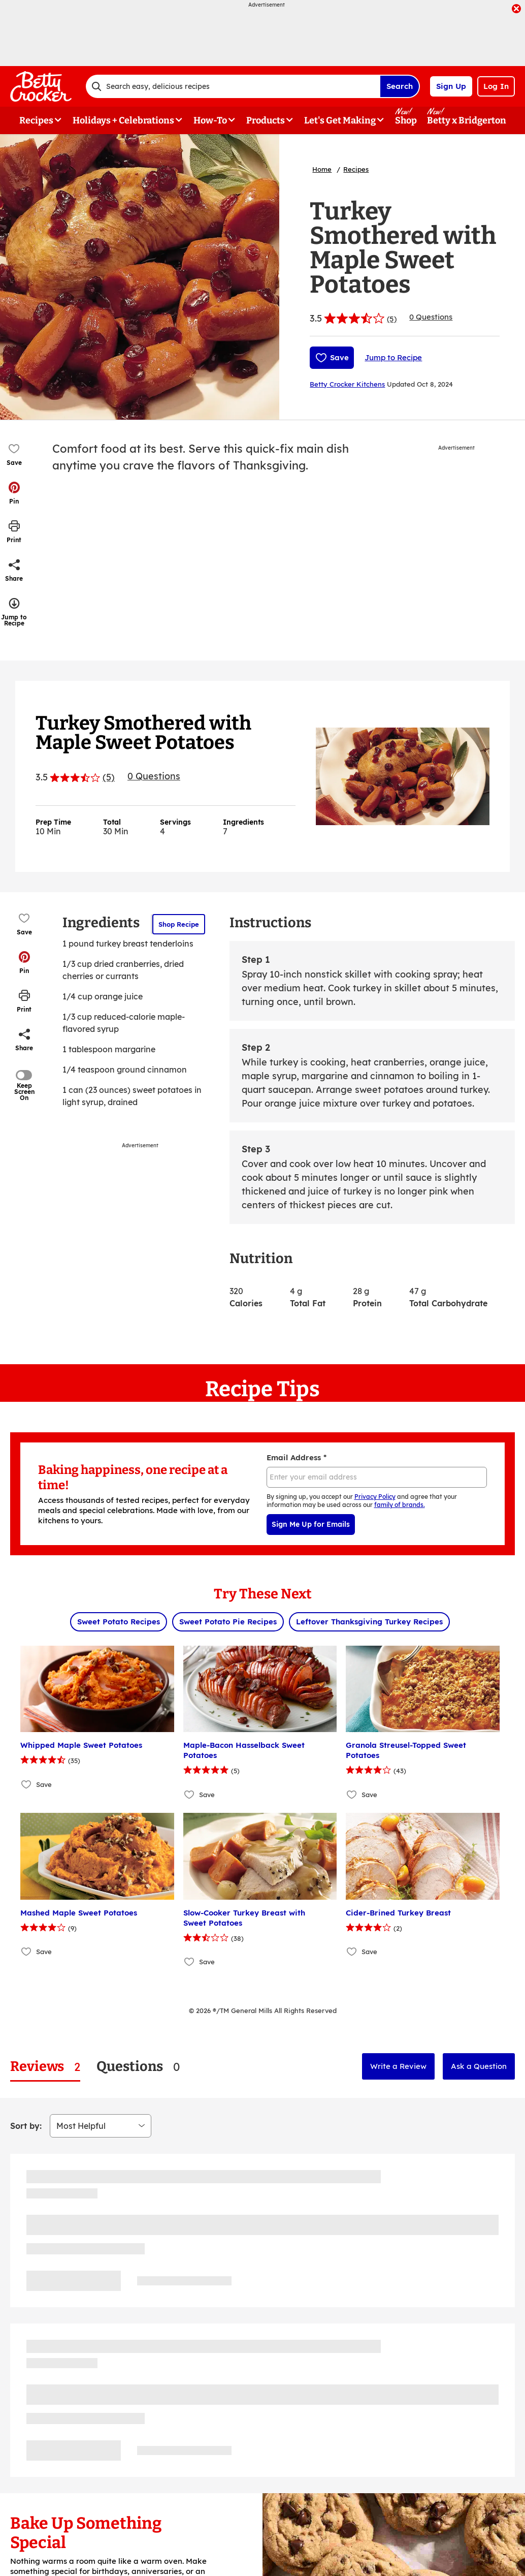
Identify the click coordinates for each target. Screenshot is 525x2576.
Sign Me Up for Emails (311, 1524)
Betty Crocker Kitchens (347, 384)
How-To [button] (210, 120)
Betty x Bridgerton (466, 120)
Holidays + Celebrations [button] (123, 120)
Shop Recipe (178, 924)
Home (322, 169)
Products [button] (265, 120)
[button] (14, 493)
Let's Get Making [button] (340, 120)
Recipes (356, 169)
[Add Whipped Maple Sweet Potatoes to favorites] (26, 1784)
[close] (516, 9)
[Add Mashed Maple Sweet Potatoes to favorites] (26, 1951)
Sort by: (26, 2126)
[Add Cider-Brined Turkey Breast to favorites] (352, 1951)
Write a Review (398, 2066)
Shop (406, 120)
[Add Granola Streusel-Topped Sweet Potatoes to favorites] (352, 1794)
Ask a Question (479, 2066)
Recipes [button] (36, 120)
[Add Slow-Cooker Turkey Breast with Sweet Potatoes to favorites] (189, 1962)
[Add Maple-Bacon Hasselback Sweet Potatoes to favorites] (189, 1794)
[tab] (45, 2067)
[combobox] (233, 86)
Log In (496, 86)
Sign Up (451, 86)
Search (399, 86)
